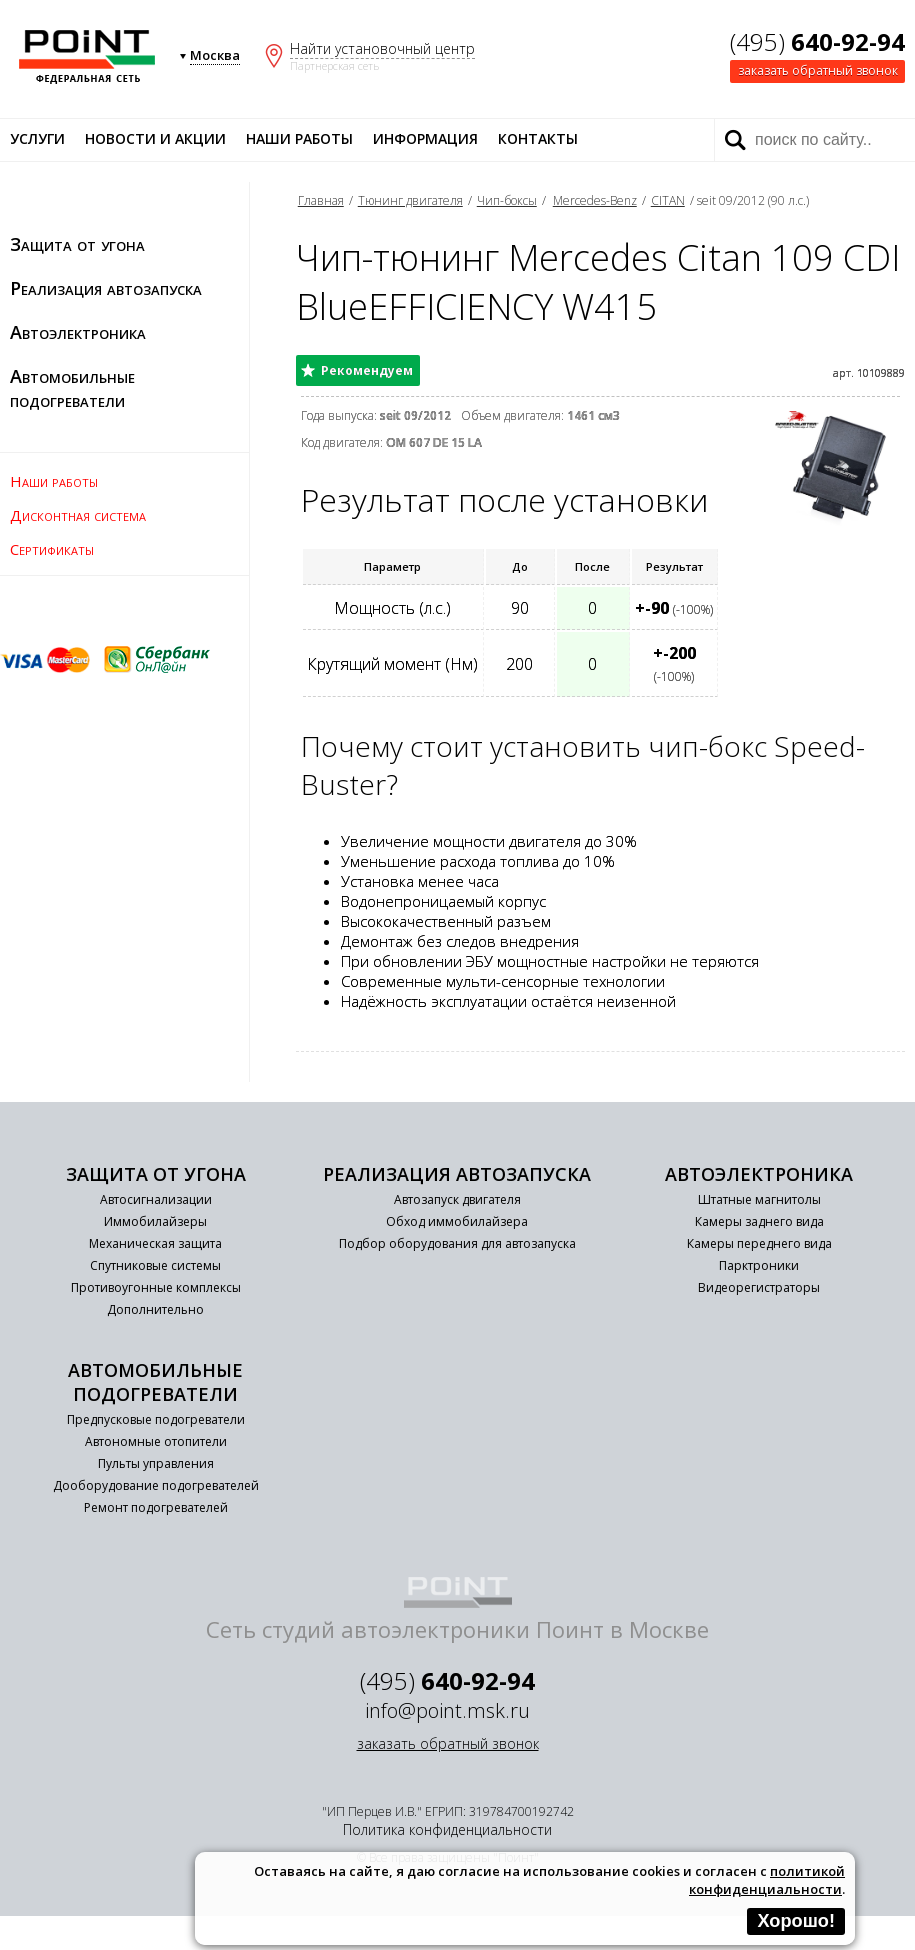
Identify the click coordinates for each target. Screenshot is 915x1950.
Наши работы (299, 138)
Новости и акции (155, 138)
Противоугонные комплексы (156, 1287)
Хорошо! (796, 1921)
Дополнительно (155, 1309)
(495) (817, 41)
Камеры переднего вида (759, 1243)
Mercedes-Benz (595, 200)
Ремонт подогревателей (156, 1507)
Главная (321, 200)
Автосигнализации (156, 1199)
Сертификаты (52, 549)
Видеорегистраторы (759, 1287)
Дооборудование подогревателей (156, 1485)
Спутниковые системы (155, 1265)
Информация (425, 138)
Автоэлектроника (78, 332)
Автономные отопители (156, 1441)
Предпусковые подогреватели (156, 1419)
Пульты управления (156, 1463)
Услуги (37, 138)
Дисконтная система (78, 515)
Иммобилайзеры (155, 1221)
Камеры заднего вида (759, 1221)
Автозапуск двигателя (457, 1199)
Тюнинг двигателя (410, 200)
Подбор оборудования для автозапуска (457, 1243)
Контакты (538, 138)
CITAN (668, 200)
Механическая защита (155, 1243)
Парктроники (759, 1265)
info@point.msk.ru (447, 1710)
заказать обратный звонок (818, 70)
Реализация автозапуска (106, 288)
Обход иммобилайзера (457, 1221)
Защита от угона (77, 244)
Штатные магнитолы (759, 1199)
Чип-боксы (507, 200)
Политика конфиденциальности (447, 1829)
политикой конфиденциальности (767, 1880)
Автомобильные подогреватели (72, 388)
